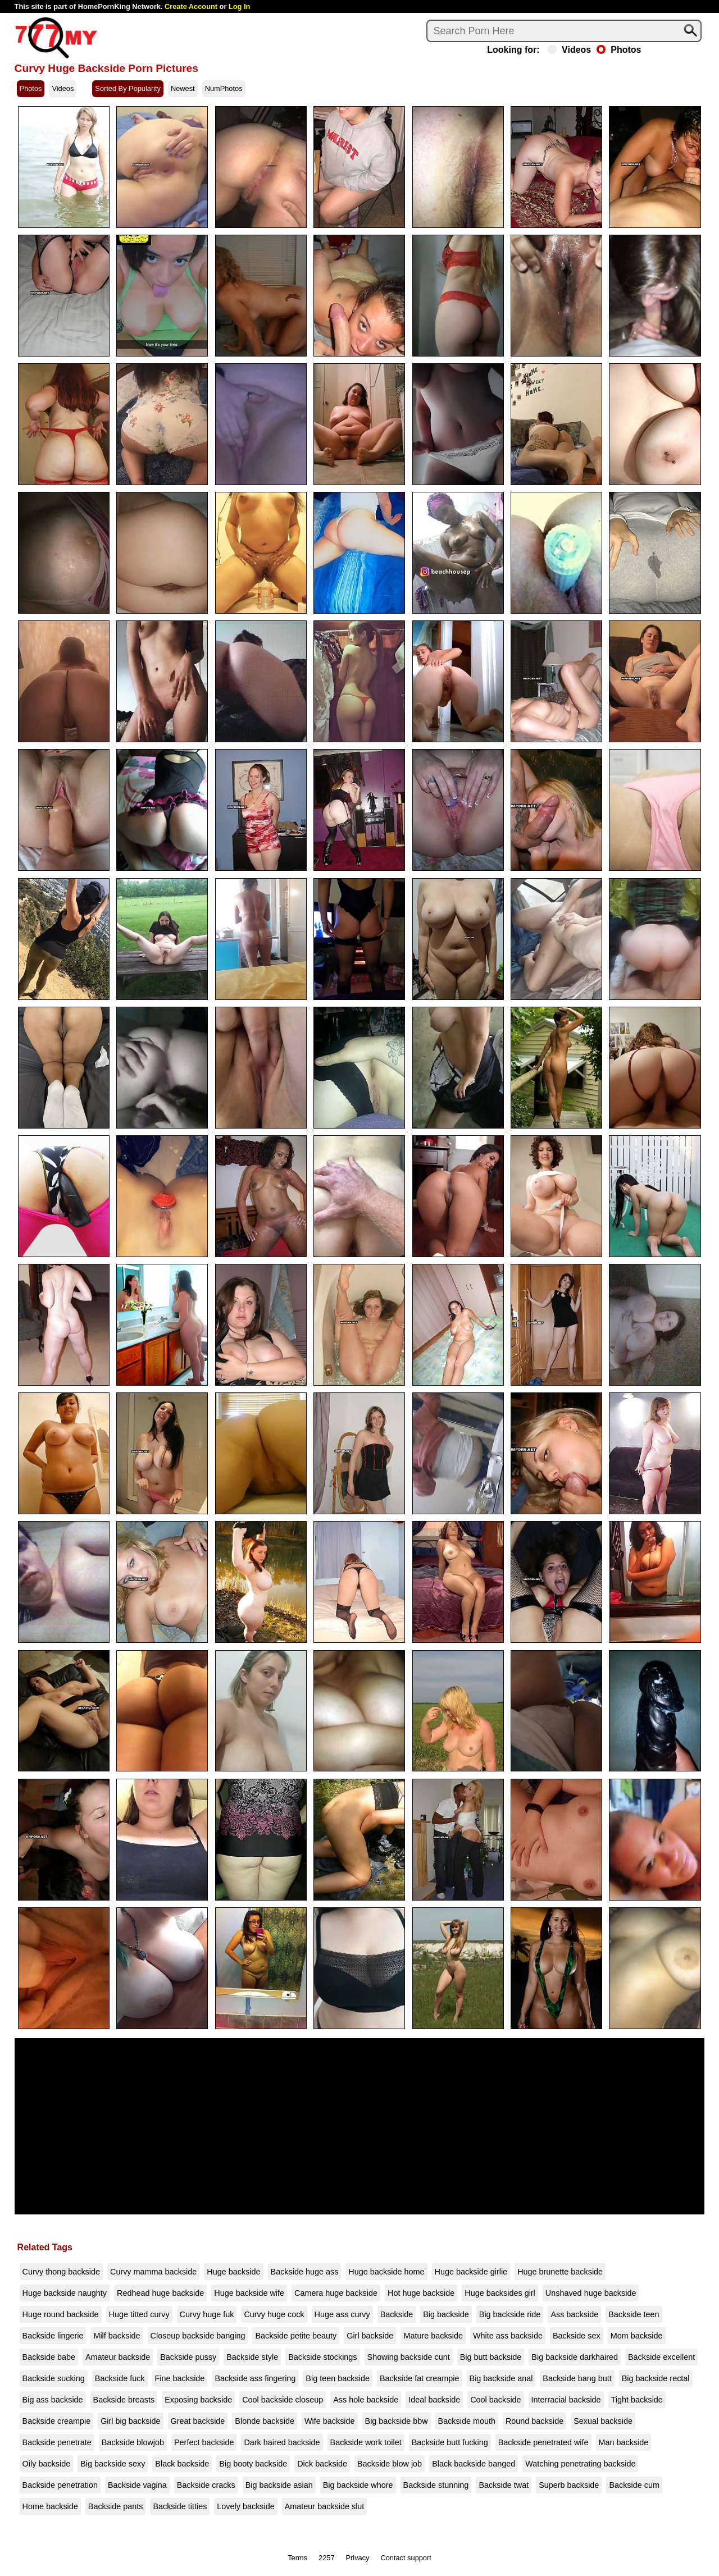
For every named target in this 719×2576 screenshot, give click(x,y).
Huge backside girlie (471, 2271)
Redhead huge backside (160, 2293)
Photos (619, 50)
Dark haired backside (282, 2442)
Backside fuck (120, 2378)
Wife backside (329, 2421)
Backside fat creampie (419, 2378)
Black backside (182, 2463)
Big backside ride (510, 2314)
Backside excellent (661, 2357)
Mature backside (433, 2335)
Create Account (191, 6)
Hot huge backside (421, 2293)
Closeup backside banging (198, 2335)
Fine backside (180, 2378)
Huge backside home (386, 2271)
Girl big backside (130, 2421)
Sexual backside (603, 2421)
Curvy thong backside (61, 2271)
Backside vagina (137, 2485)
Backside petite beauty (295, 2335)
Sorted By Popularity (128, 88)
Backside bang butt (577, 2378)
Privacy (358, 2558)
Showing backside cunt (408, 2357)
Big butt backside (491, 2357)
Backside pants (115, 2506)
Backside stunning (436, 2485)
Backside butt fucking (450, 2442)
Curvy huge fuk (207, 2314)
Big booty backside (253, 2463)
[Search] (564, 31)
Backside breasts (124, 2399)
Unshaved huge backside (590, 2293)
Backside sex (576, 2335)
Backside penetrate (57, 2442)
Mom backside (637, 2335)
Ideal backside (434, 2399)
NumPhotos (224, 88)
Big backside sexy (112, 2463)
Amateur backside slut (325, 2506)
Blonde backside (264, 2421)
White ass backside (508, 2335)
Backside (396, 2314)
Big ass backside (52, 2399)
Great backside (198, 2421)
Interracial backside (566, 2399)
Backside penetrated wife (543, 2442)
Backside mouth (466, 2421)
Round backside (534, 2421)
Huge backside (233, 2271)
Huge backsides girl (500, 2293)
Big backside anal (501, 2378)
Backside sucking (53, 2378)
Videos (569, 50)
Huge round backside (60, 2314)
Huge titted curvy (139, 2314)
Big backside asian (279, 2485)
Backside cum (634, 2485)
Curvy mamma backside (153, 2271)
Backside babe (48, 2357)
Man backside (624, 2442)
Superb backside (569, 2485)
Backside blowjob (133, 2442)
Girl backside (370, 2335)
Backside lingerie (53, 2335)
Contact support (405, 2558)
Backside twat (504, 2485)
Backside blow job (389, 2463)
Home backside (50, 2506)
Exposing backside (198, 2399)
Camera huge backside (335, 2293)
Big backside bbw (396, 2421)
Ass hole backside (365, 2399)
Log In (239, 6)
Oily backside (46, 2463)
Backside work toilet (366, 2442)
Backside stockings (322, 2357)
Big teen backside (338, 2378)
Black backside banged (473, 2463)
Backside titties (180, 2506)
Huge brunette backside (560, 2271)
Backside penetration (60, 2485)
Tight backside (637, 2399)
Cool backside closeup (282, 2399)
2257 (326, 2558)
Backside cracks (206, 2485)
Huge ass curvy (342, 2314)
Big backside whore (358, 2485)
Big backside (446, 2314)
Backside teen (633, 2314)
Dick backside (322, 2463)
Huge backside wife (249, 2293)
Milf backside (116, 2335)
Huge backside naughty (64, 2293)
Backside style (252, 2357)
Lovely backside (245, 2506)
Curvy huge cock (274, 2314)
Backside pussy (188, 2357)
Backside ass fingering (255, 2378)
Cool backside (495, 2399)
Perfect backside (204, 2442)
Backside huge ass (305, 2271)
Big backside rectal (656, 2378)
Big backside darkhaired (574, 2357)
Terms (297, 2558)
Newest (183, 88)
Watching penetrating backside (580, 2463)
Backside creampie (56, 2421)
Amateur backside (117, 2357)
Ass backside (574, 2314)
